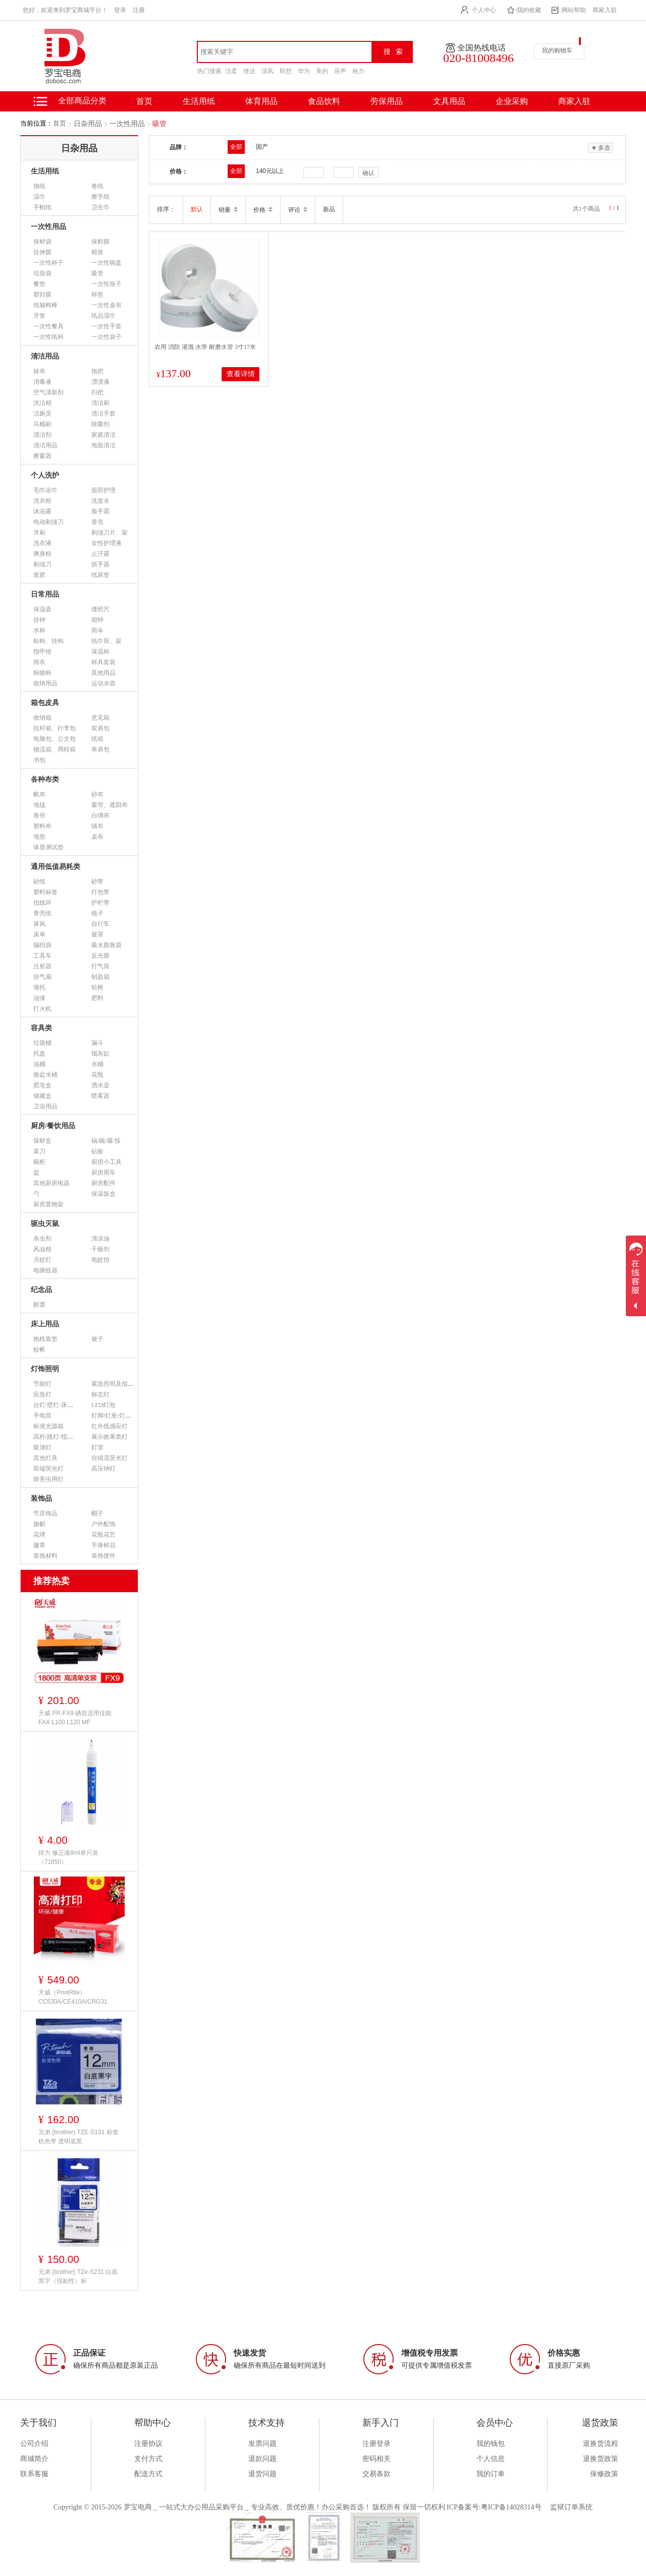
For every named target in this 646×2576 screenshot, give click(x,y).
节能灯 (42, 1383)
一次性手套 (106, 326)
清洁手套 (103, 413)
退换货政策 (600, 2459)
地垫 (39, 836)
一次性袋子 (106, 336)
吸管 (159, 124)
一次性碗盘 (106, 262)
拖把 (97, 371)
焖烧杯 (42, 672)
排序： (166, 209)
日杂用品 (88, 124)
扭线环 (42, 902)
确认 (368, 173)
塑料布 (42, 826)
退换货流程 (600, 2443)
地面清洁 (103, 445)
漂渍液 (100, 381)
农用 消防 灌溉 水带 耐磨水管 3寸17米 (205, 346)
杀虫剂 (42, 1238)
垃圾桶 (42, 1042)
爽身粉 (42, 553)
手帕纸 (42, 207)
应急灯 (42, 1394)
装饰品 (41, 1498)
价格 (263, 209)
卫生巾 (100, 207)
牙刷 (39, 532)
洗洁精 (42, 402)
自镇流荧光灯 (109, 1457)
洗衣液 (42, 543)
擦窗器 (42, 455)
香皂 (97, 521)
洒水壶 (100, 1085)
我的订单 (490, 2474)
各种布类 (45, 779)
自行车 (100, 923)
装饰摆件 (103, 1555)
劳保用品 (386, 101)
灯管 (97, 1447)
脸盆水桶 (45, 1074)
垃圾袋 (42, 273)
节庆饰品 (45, 1513)
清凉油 (100, 1238)
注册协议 (148, 2443)
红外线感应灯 (109, 1426)
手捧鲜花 (103, 1545)
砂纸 (39, 881)
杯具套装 (103, 662)
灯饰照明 (45, 1369)
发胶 (39, 574)
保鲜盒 (42, 1140)
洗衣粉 (42, 500)
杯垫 (97, 294)
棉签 (97, 252)
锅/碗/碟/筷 (106, 1140)
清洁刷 (100, 402)
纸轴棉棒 (45, 305)
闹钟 (97, 619)
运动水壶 (103, 683)
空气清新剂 (48, 392)
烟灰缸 (100, 1053)
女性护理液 (106, 543)
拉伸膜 (42, 252)
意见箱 (100, 717)
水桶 (97, 1064)
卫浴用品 (45, 1106)
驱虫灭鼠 (45, 1223)
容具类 (41, 1028)
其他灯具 (45, 1457)
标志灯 (100, 1394)
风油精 (42, 1249)
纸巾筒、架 (106, 641)
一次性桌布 (106, 305)
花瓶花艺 (103, 1534)
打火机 (42, 1008)
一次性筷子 (106, 283)
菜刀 (39, 1151)
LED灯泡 (103, 1405)
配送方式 (148, 2474)
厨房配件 (103, 1183)
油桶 (39, 1064)
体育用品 (261, 101)
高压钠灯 (103, 1468)
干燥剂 (100, 1249)
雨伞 (97, 630)
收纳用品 (45, 683)
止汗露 (100, 553)
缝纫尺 (100, 609)
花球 (39, 1534)
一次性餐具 (48, 326)
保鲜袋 (42, 241)
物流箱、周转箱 (54, 749)
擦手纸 (100, 196)
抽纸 (39, 186)
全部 (236, 146)
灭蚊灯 (42, 1259)
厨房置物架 (48, 1204)
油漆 (39, 998)
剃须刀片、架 (109, 532)
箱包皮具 (45, 703)
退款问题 (262, 2459)
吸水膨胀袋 (106, 945)
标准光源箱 (48, 1426)
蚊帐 (39, 1349)
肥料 (97, 998)
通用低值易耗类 (55, 866)
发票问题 (262, 2443)
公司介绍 (34, 2443)
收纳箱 (42, 717)
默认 (197, 209)
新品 (329, 209)
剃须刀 (42, 564)
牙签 (39, 315)
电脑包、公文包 (54, 738)
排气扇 (42, 976)
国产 (262, 146)
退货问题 (262, 2474)
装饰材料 (45, 1555)
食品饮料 (324, 101)
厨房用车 (103, 1172)
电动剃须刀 (48, 521)
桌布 (97, 836)
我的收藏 (529, 10)
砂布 (97, 794)
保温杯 (100, 651)
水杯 (39, 630)
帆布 (39, 794)
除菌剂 (100, 424)
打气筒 (100, 966)
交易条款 (376, 2474)
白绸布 (100, 815)
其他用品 (103, 672)
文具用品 (449, 101)
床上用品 (45, 1324)
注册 (139, 10)
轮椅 (97, 987)
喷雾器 (100, 1095)
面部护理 (103, 490)
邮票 (39, 1304)
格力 (358, 71)
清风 (267, 71)
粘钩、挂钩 (48, 641)
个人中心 (484, 10)
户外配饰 (103, 1524)
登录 (120, 10)
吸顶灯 (42, 1447)
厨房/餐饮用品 (53, 1126)
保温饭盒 (103, 1193)
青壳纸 (42, 913)
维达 (249, 71)
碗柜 (39, 1161)
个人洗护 (45, 475)
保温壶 (42, 609)
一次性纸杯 (48, 336)
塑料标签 (45, 892)
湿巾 (39, 196)
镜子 (97, 913)
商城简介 (34, 2459)
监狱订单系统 (571, 2507)
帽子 (97, 1513)
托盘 (39, 1053)
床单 (39, 934)
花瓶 (97, 1074)
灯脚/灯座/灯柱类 (114, 1415)
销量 (228, 209)
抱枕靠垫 (45, 1338)
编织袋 (42, 945)
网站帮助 (574, 10)
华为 (304, 71)
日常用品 (45, 594)
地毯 (39, 804)
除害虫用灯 (48, 1479)
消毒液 (42, 381)
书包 (39, 760)
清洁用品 (45, 356)
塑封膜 (42, 294)
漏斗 (97, 1042)
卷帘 (39, 815)
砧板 (97, 1151)
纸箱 (97, 738)
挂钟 (39, 619)
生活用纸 (199, 101)
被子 (97, 1338)
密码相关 (376, 2459)
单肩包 (100, 749)
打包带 (100, 892)
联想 (286, 71)
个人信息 (490, 2459)
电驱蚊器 (45, 1270)
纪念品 (41, 1290)
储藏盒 (42, 1095)
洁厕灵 (42, 413)
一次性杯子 (48, 262)
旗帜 (39, 1524)
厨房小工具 (106, 1161)
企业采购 (512, 101)
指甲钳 (42, 651)
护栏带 (100, 902)
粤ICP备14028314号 (511, 2507)
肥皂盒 (42, 1085)
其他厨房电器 (51, 1183)
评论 (297, 209)
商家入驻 (605, 10)
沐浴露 (42, 511)
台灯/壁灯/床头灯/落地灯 (66, 1405)
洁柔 (231, 71)
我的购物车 (557, 50)
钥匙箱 (100, 976)
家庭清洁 (103, 434)
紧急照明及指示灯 (115, 1383)
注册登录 (376, 2443)
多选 (600, 147)
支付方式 (148, 2459)
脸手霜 (100, 511)
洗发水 (100, 500)
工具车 (42, 955)
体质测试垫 (48, 847)
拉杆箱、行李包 (54, 728)
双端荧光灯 (48, 1468)
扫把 (97, 392)
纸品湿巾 (103, 315)
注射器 (42, 966)
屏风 (39, 923)
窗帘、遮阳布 (109, 804)
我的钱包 (490, 2443)
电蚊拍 (100, 1259)
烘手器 (100, 564)
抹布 (39, 371)
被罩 (97, 934)
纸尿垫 (100, 574)
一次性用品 (127, 124)
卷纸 (97, 186)
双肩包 (100, 728)
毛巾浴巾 (45, 490)
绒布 (97, 826)
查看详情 (241, 374)
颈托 (39, 987)
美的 (322, 71)
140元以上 (270, 170)
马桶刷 (42, 424)
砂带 (97, 881)
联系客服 (34, 2474)
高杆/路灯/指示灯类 (59, 1436)
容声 (340, 71)
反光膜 (100, 955)
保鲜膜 (100, 241)
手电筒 (42, 1415)
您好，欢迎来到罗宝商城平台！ (65, 10)
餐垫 (39, 283)
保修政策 (604, 2474)
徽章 (39, 1545)
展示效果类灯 (109, 1436)
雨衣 (39, 662)
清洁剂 (42, 434)
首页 (59, 123)
